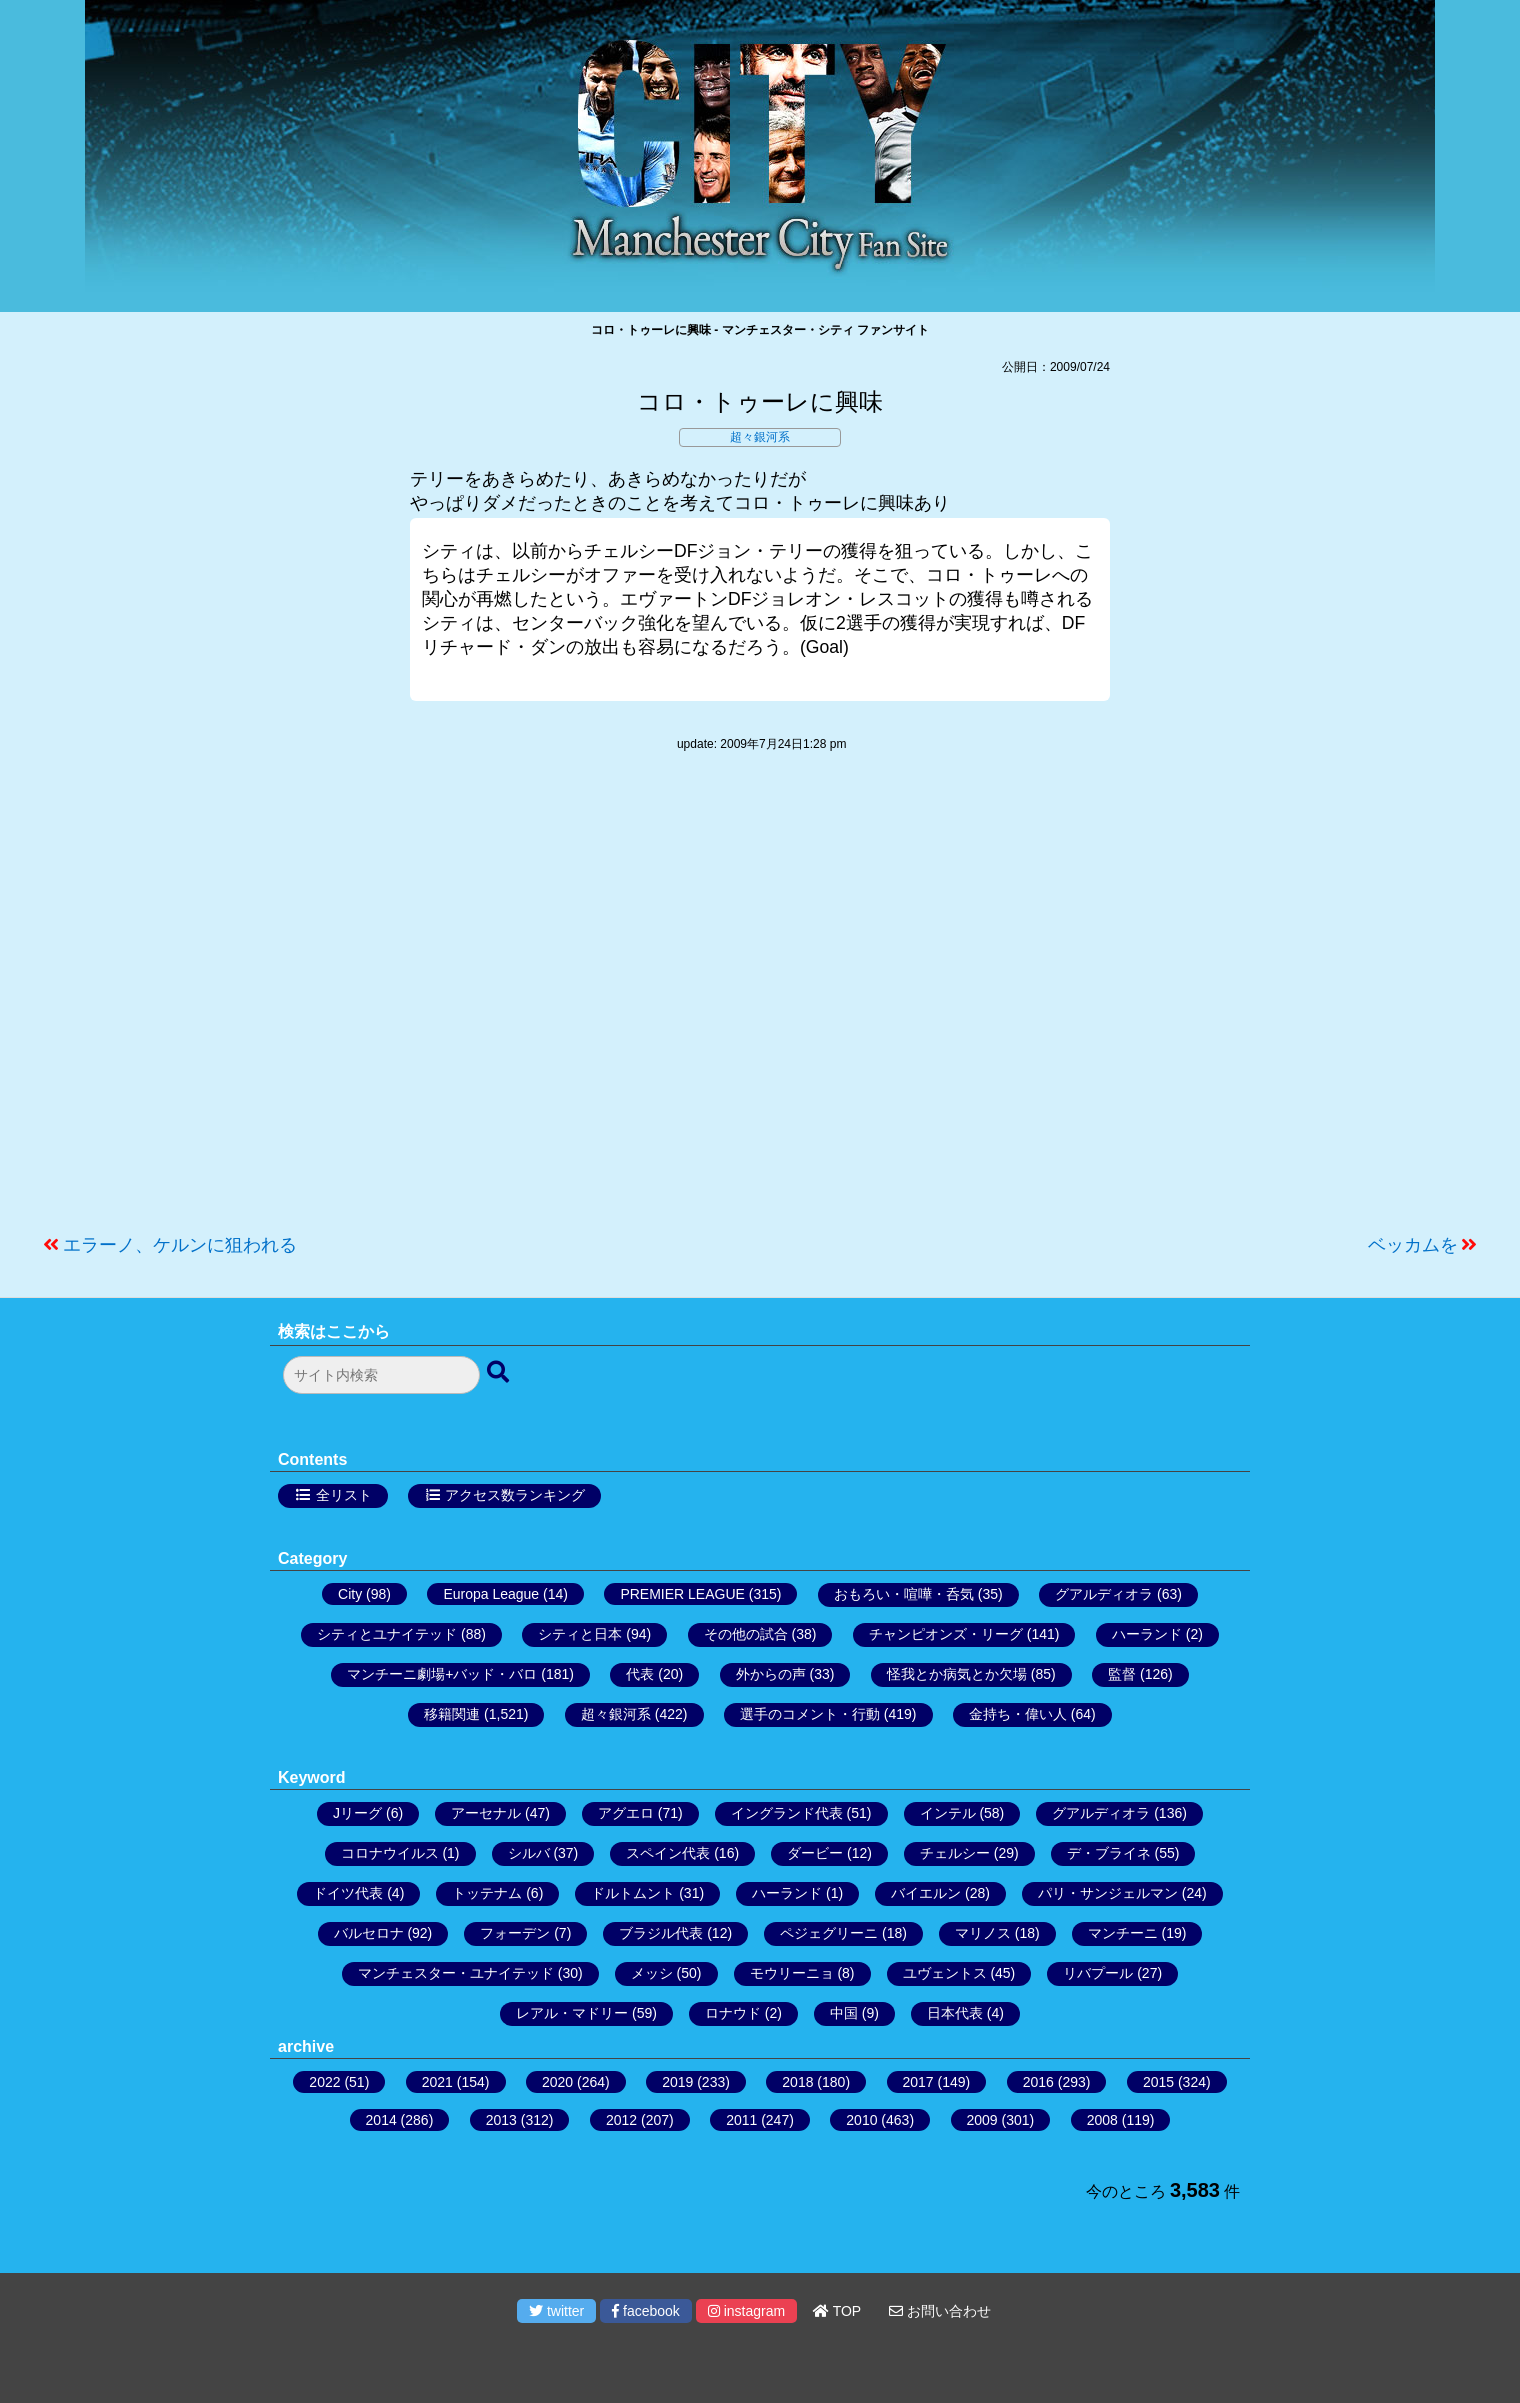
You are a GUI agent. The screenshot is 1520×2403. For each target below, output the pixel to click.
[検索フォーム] (381, 1375)
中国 (844, 2013)
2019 (677, 2082)
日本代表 (955, 2013)
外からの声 (771, 1674)
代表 (640, 1674)
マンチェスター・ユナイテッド (456, 1973)
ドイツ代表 (348, 1893)
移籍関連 (452, 1714)
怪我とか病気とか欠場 (957, 1674)
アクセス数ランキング (515, 1495)
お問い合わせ (940, 2311)
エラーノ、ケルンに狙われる (180, 1245)
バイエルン (926, 1893)
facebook (646, 2311)
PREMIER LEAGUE (682, 1594)
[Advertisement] (760, 1003)
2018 (797, 2082)
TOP (837, 2311)
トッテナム (487, 1893)
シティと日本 (580, 1634)
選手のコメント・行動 (810, 1714)
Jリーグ (357, 1813)
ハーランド (1147, 1634)
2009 (982, 2120)
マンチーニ (1123, 1933)
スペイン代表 (668, 1853)
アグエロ (626, 1813)
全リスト (344, 1495)
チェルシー (955, 1853)
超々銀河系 (760, 437)
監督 (1122, 1674)
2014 (381, 2120)
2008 (1102, 2120)
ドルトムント (633, 1893)
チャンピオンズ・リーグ (946, 1634)
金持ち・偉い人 (1018, 1714)
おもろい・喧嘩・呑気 (904, 1594)
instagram (746, 2311)
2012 (621, 2120)
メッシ (652, 1973)
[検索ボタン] (500, 1373)
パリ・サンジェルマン (1108, 1893)
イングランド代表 (787, 1813)
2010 (861, 2120)
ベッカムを (1413, 1245)
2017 (918, 2082)
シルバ (529, 1853)
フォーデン (515, 1933)
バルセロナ (369, 1933)
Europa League (491, 1594)
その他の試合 (746, 1634)
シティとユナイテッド (387, 1634)
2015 (1158, 2082)
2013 (501, 2120)
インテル (948, 1813)
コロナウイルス (390, 1853)
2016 (1038, 2082)
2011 (741, 2120)
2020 (557, 2082)
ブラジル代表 (661, 1933)
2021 (437, 2082)
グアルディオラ (1104, 1594)
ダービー (815, 1853)
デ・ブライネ (1109, 1853)
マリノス (983, 1933)
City (350, 1594)
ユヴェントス (945, 1973)
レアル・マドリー (572, 2013)
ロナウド (733, 2013)
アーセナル (486, 1813)
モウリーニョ (792, 1973)
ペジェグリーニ (829, 1933)
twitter (556, 2311)
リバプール (1098, 1973)
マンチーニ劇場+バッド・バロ (442, 1674)
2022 (324, 2082)
